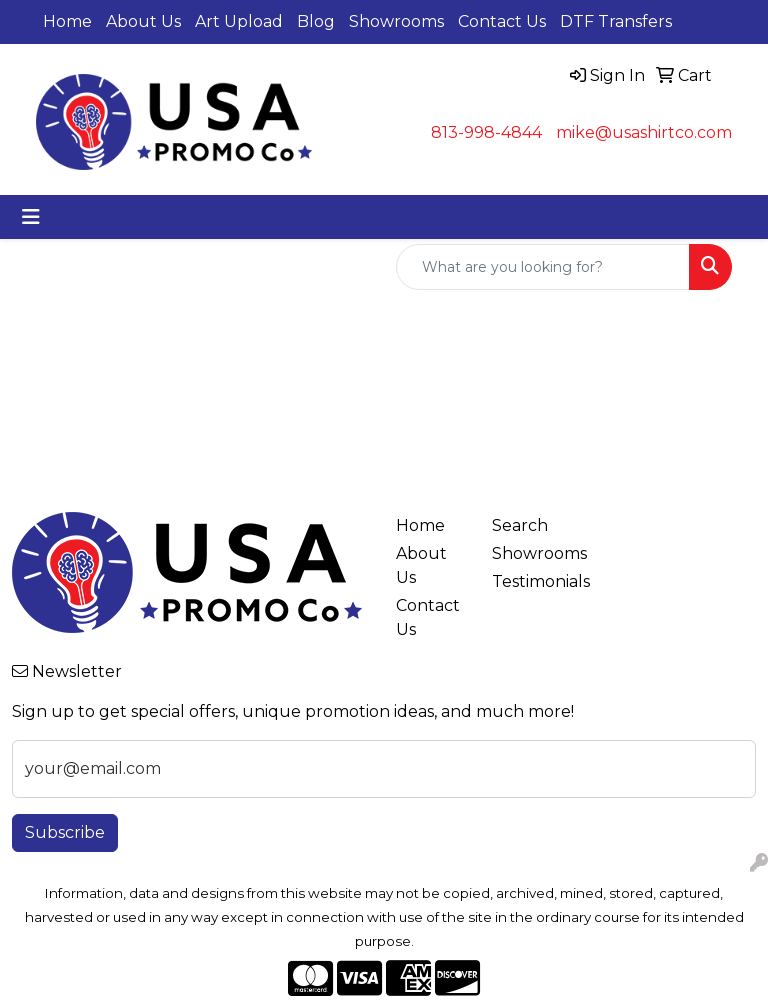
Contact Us (502, 21)
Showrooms (396, 21)
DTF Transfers (616, 21)
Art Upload (239, 21)
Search (520, 525)
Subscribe (65, 832)
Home (67, 21)
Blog (316, 21)
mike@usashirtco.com (644, 132)
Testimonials (528, 581)
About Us (143, 21)
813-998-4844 (486, 132)
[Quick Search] (543, 267)
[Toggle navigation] (31, 217)
